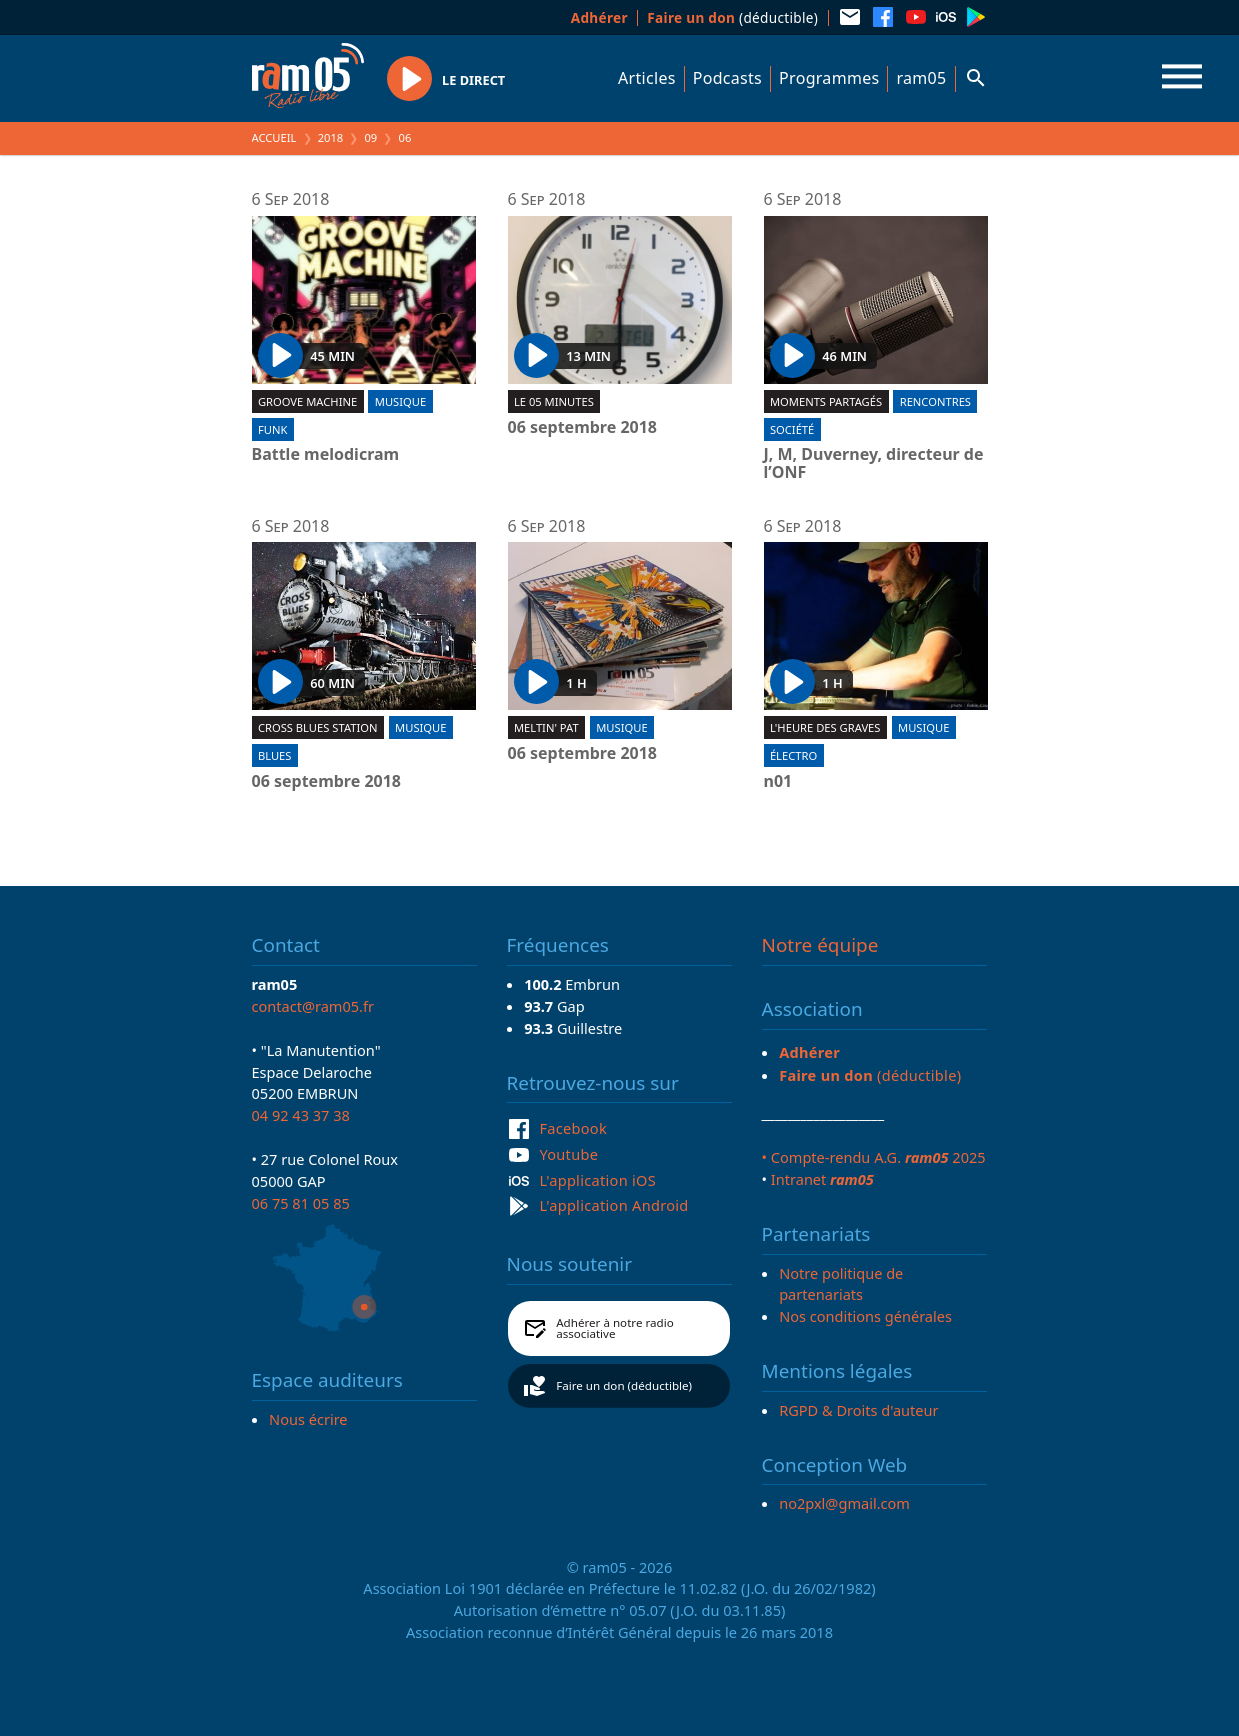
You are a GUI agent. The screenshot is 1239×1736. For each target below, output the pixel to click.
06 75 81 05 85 (301, 1203)
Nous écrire (308, 1419)
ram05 (921, 78)
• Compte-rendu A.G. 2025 (874, 1157)
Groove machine (307, 401)
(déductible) (732, 17)
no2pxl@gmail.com (844, 1503)
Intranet (822, 1179)
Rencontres (935, 401)
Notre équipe (820, 945)
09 (370, 137)
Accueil (274, 137)
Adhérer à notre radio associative (615, 1328)
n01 (778, 782)
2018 (331, 137)
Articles (647, 78)
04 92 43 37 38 (301, 1115)
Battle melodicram (326, 455)
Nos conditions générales (865, 1316)
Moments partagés (826, 401)
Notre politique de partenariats (841, 1284)
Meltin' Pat (546, 727)
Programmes (829, 78)
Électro (793, 755)
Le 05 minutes (554, 401)
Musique (400, 401)
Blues (275, 755)
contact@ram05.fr (313, 1006)
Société (792, 429)
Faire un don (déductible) (624, 1385)
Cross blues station (318, 727)
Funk (272, 429)
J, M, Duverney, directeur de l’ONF (874, 463)
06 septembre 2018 (583, 428)
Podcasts (727, 78)
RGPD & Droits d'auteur (858, 1410)
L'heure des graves (825, 727)
